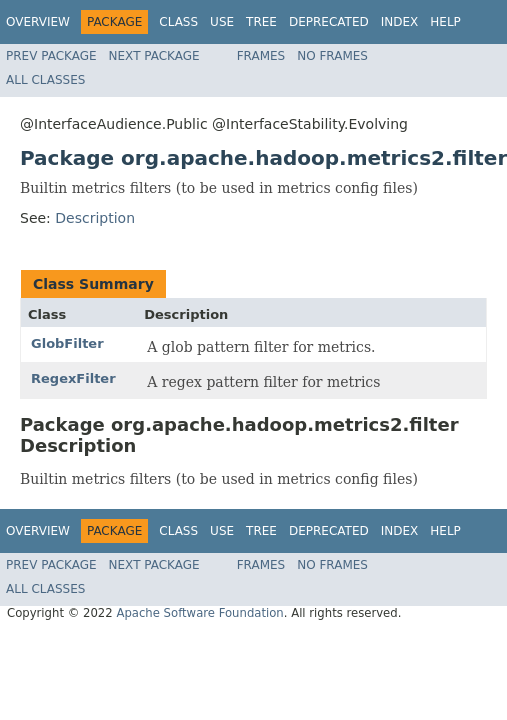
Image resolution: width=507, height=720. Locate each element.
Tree (261, 22)
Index (400, 22)
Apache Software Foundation (199, 613)
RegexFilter (73, 378)
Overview (38, 22)
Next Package (154, 56)
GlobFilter (67, 343)
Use (222, 22)
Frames (261, 56)
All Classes (45, 80)
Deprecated (329, 22)
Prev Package (51, 56)
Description (95, 218)
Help (445, 22)
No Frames (332, 56)
